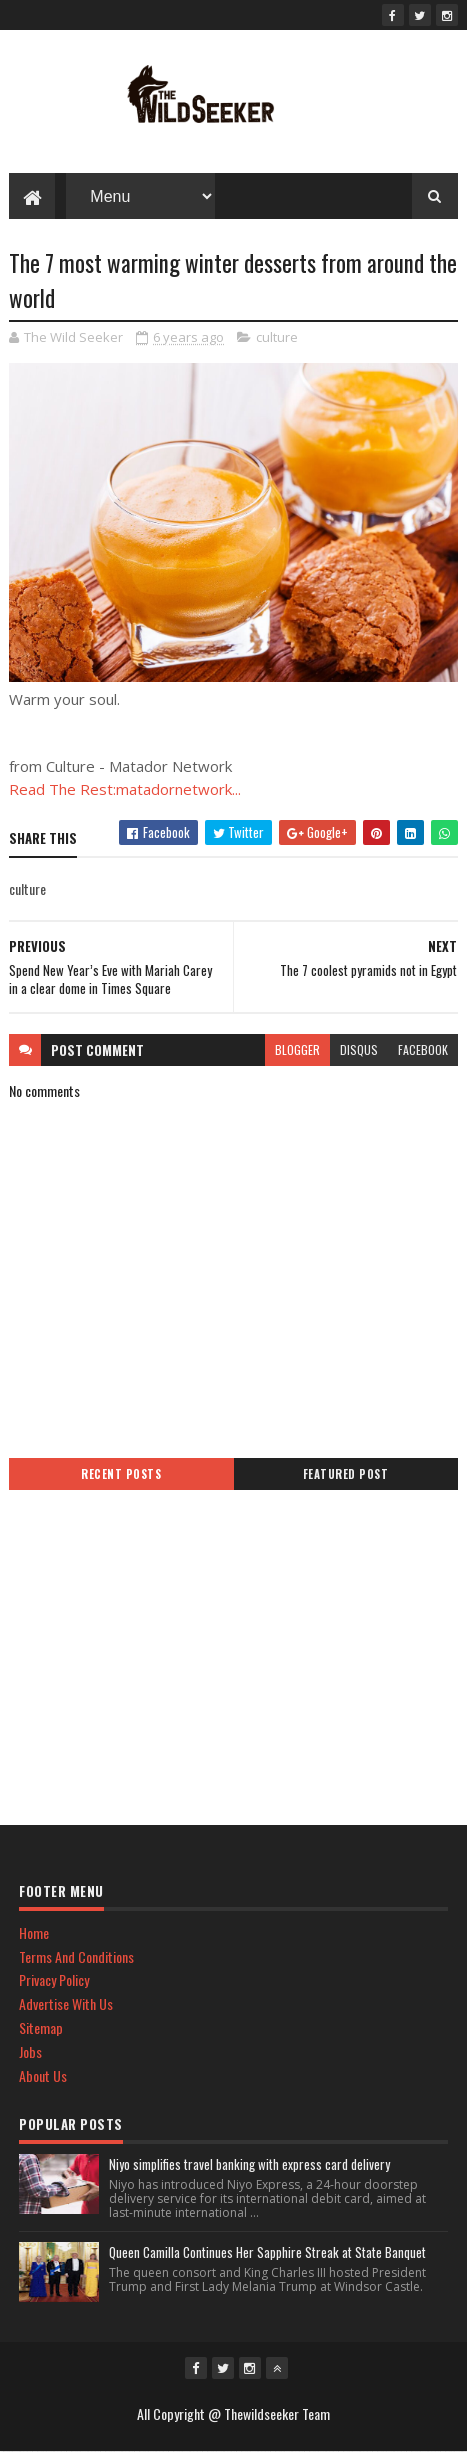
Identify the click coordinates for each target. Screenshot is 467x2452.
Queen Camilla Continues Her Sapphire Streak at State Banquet (267, 2252)
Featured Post (346, 1474)
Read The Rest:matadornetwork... (125, 789)
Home (34, 1932)
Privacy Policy (54, 1979)
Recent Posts (121, 1474)
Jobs (30, 2051)
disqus (359, 1049)
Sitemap (41, 2027)
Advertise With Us (66, 2003)
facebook (423, 1049)
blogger (297, 1049)
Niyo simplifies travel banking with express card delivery (249, 2164)
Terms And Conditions (76, 1956)
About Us (43, 2075)
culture (277, 337)
